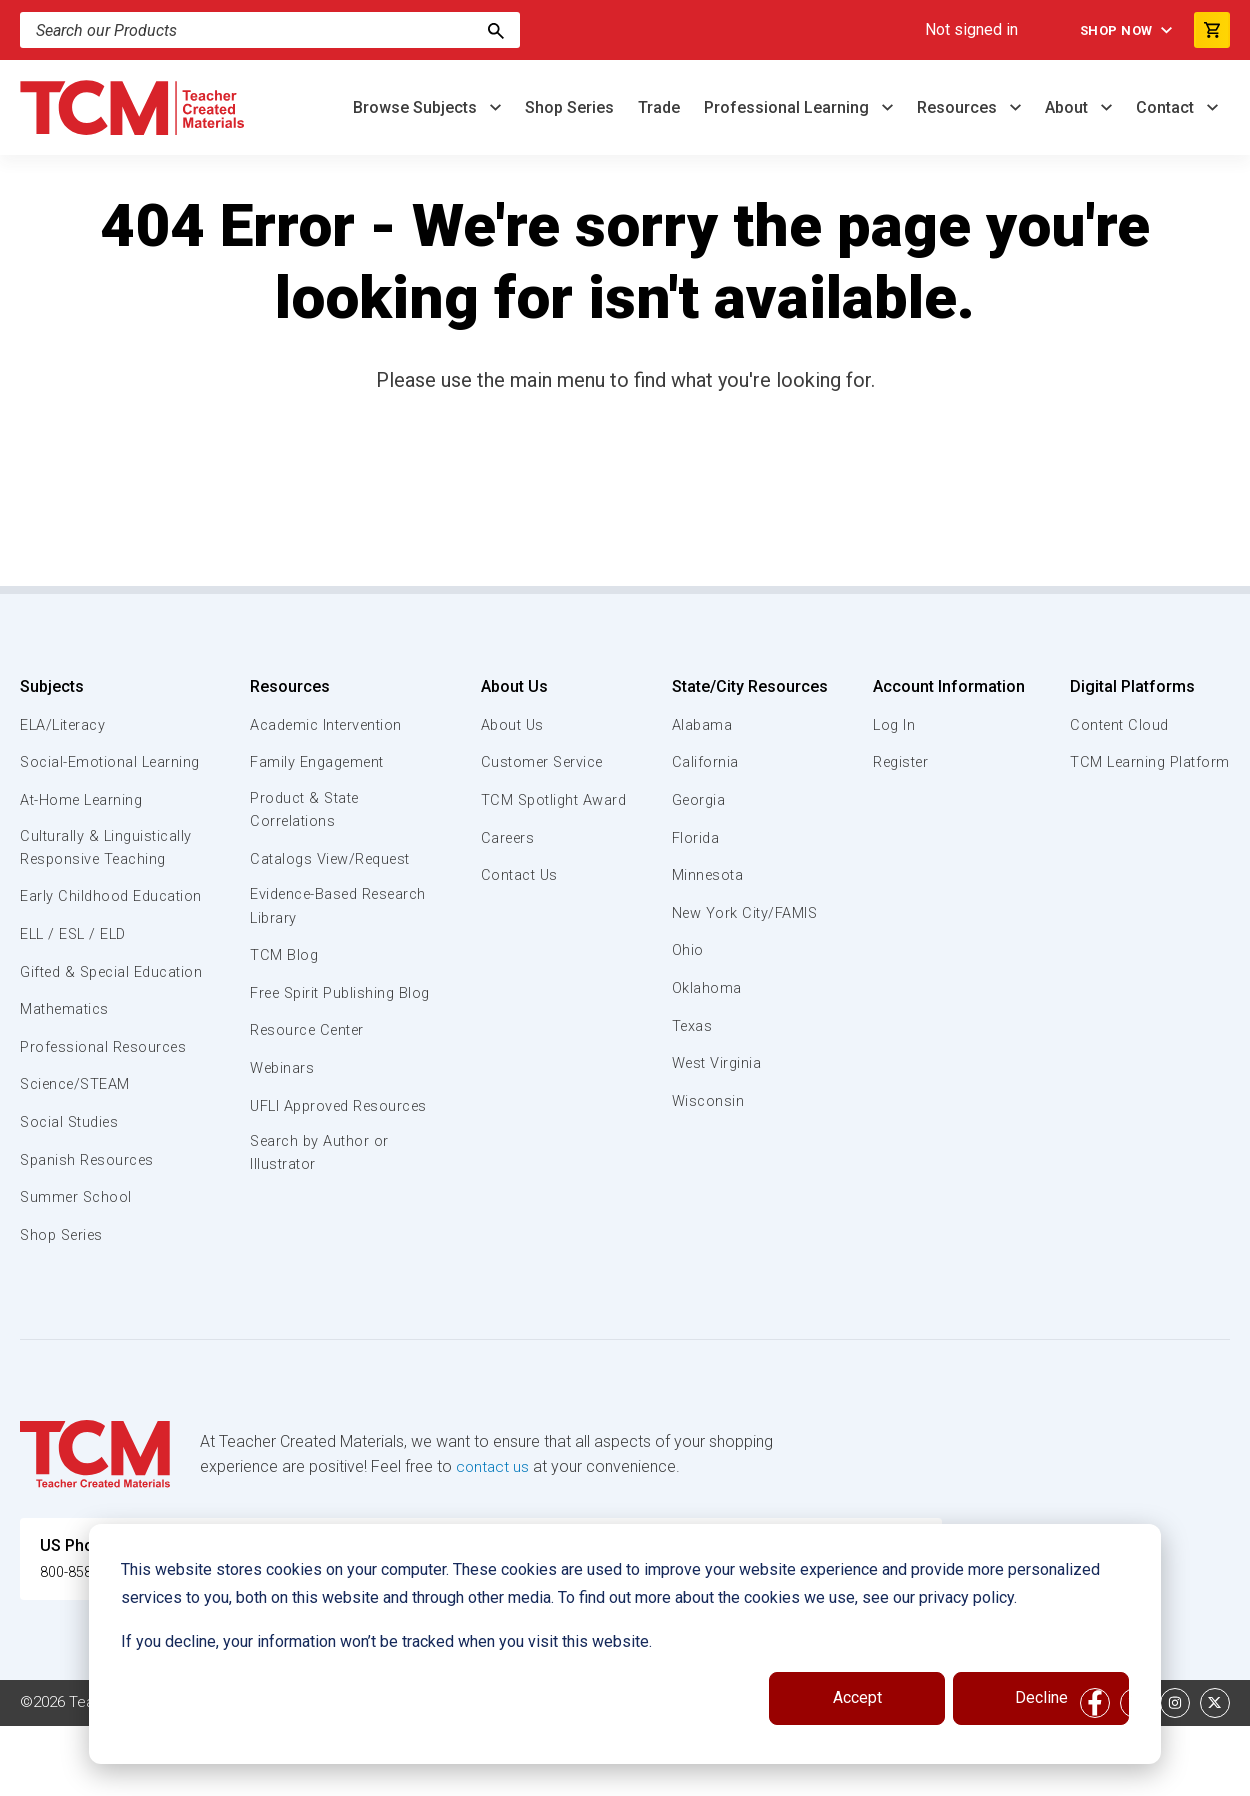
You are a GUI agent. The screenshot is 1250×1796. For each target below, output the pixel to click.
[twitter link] (1215, 1773)
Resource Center (310, 1057)
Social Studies (72, 1193)
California (704, 762)
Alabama (702, 725)
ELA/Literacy (65, 725)
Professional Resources (106, 1118)
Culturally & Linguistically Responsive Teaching (108, 872)
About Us (509, 686)
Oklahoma (706, 988)
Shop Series (569, 107)
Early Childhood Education (75, 932)
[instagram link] (1175, 1773)
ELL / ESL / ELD (76, 982)
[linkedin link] (1135, 1773)
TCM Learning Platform (1147, 762)
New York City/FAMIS (746, 913)
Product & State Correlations (306, 811)
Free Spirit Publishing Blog (324, 1007)
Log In (892, 725)
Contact (1167, 107)
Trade (659, 107)
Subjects (52, 686)
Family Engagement (318, 762)
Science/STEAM (79, 1155)
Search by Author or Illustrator (320, 1204)
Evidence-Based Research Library (309, 909)
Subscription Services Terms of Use (603, 1773)
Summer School (78, 1268)
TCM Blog (282, 959)
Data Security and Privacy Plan (968, 1773)
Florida (695, 838)
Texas (692, 1026)
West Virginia (718, 1063)
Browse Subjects (417, 107)
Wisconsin (708, 1101)
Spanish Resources (90, 1230)
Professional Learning (788, 107)
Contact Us (516, 875)
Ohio (687, 950)
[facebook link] (1095, 1773)
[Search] (496, 30)
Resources (959, 107)
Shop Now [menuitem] (1110, 30)
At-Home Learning (84, 823)
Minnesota (708, 875)
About (1068, 107)
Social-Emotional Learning (80, 773)
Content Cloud (1117, 725)
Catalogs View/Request (333, 861)
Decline (1041, 1697)
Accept (857, 1697)
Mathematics (67, 1080)
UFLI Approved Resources (301, 1143)
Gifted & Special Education (79, 1030)
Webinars (281, 1095)
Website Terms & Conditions (359, 1773)
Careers (505, 838)
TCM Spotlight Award (552, 800)
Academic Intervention (329, 725)
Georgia (699, 800)
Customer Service (541, 762)
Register (900, 762)
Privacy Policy (796, 1773)
